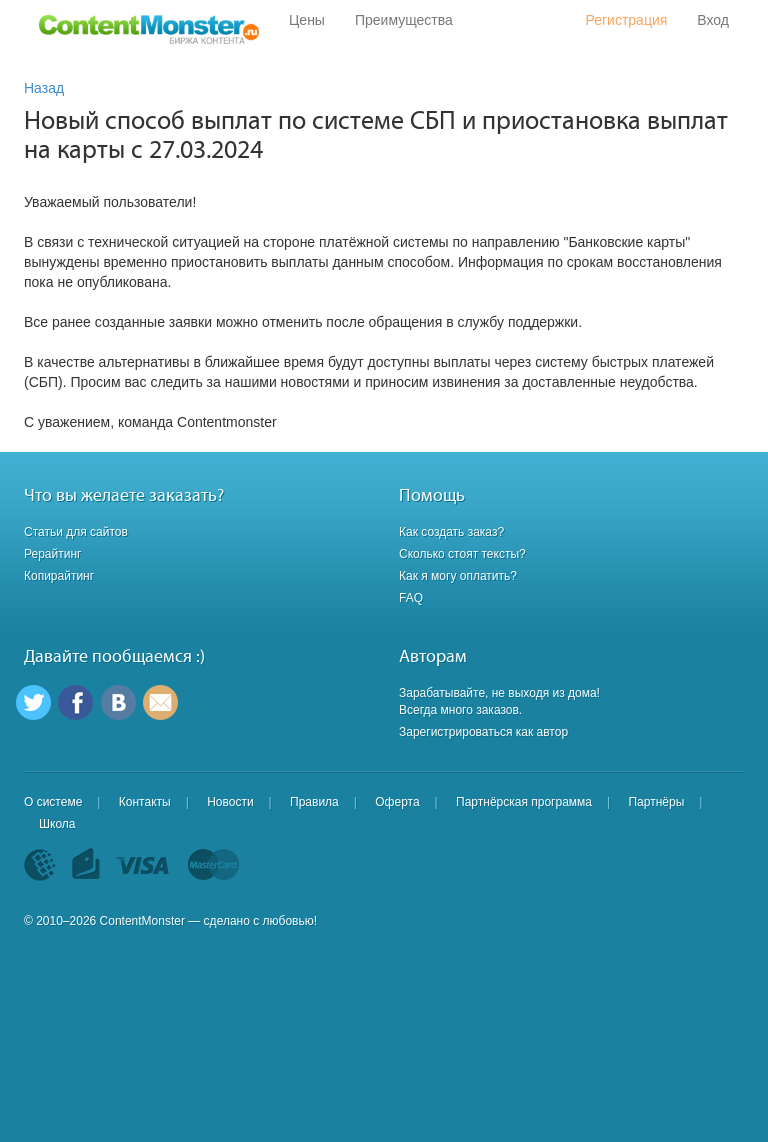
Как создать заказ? (451, 532)
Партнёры (656, 802)
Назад (44, 88)
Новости (230, 802)
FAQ (411, 598)
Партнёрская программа (524, 802)
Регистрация (626, 20)
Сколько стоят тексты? (462, 554)
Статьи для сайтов (76, 532)
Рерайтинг (52, 554)
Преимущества (404, 20)
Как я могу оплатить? (458, 576)
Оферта (397, 802)
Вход (713, 20)
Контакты (145, 802)
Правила (314, 802)
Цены (307, 20)
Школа (57, 824)
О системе (53, 802)
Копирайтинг (59, 576)
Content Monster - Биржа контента (149, 30)
